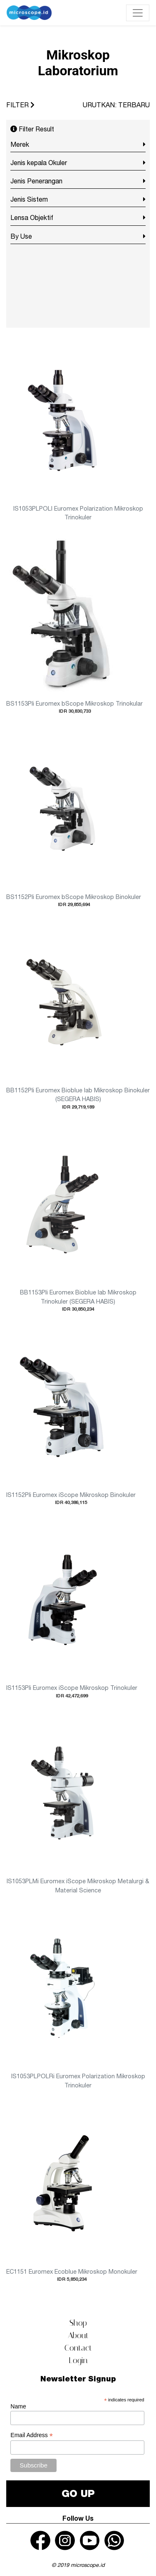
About (78, 2335)
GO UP (78, 2493)
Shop (78, 2323)
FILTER (20, 105)
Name (18, 2406)
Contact (78, 2348)
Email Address (31, 2435)
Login (78, 2360)
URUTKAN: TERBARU (116, 105)
